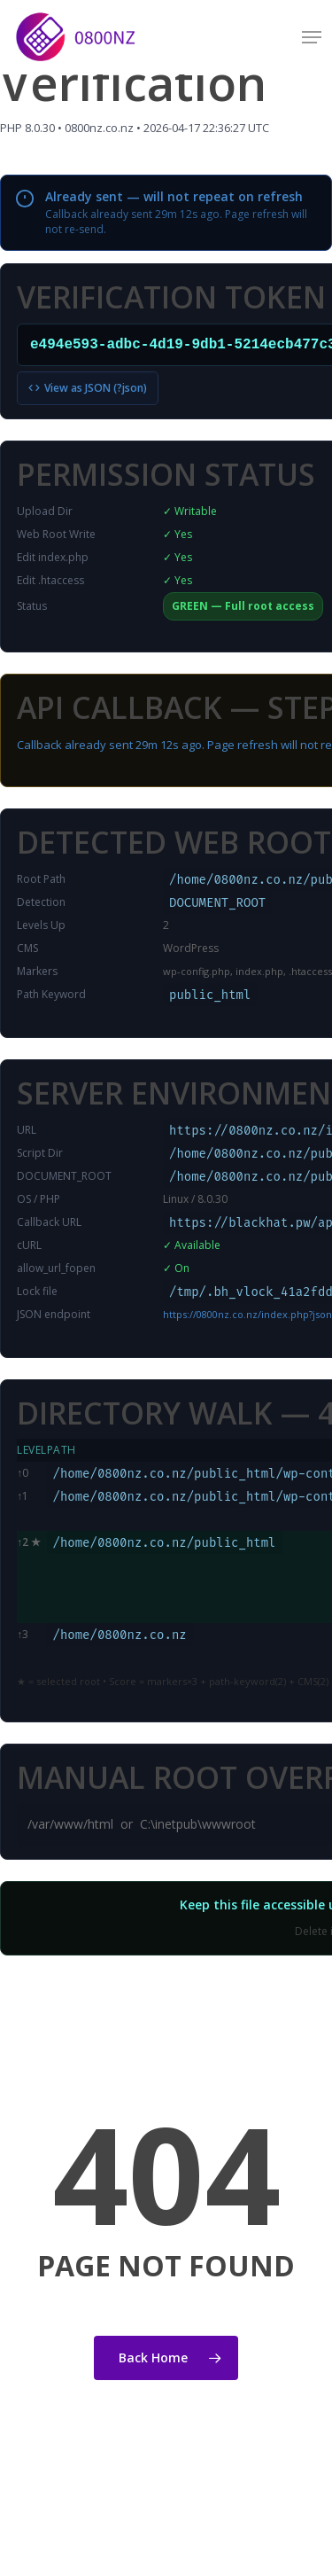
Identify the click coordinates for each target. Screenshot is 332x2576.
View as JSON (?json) (87, 387)
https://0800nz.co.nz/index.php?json (247, 1314)
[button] (311, 37)
